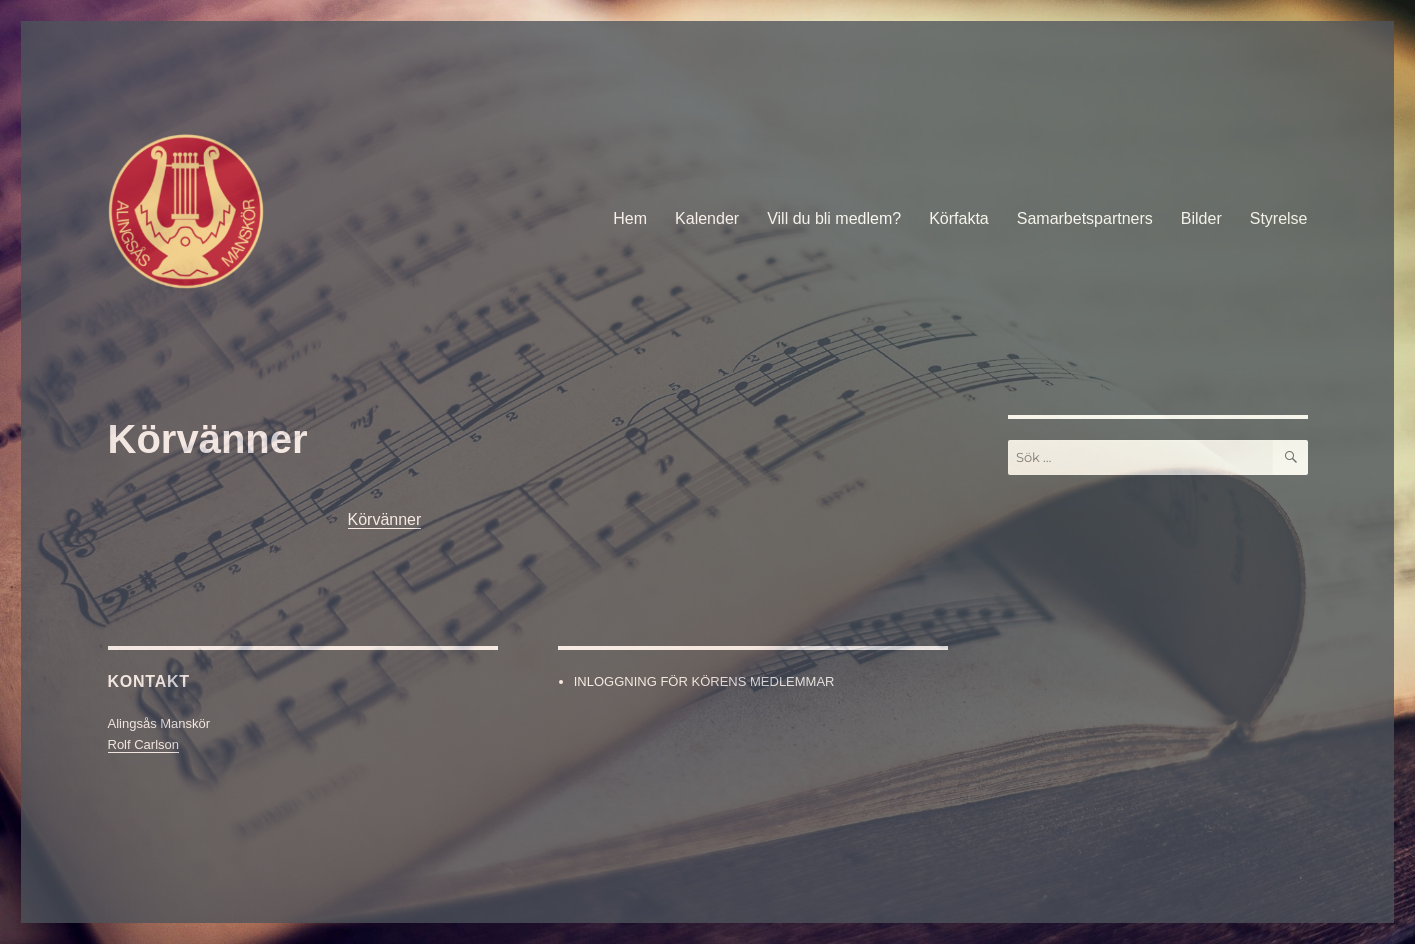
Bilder (1201, 218)
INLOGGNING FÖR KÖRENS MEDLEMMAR (704, 681)
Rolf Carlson (144, 744)
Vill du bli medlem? (834, 218)
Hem (630, 218)
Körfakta (959, 218)
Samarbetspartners (1085, 218)
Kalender (707, 218)
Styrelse (1279, 218)
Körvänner (385, 519)
